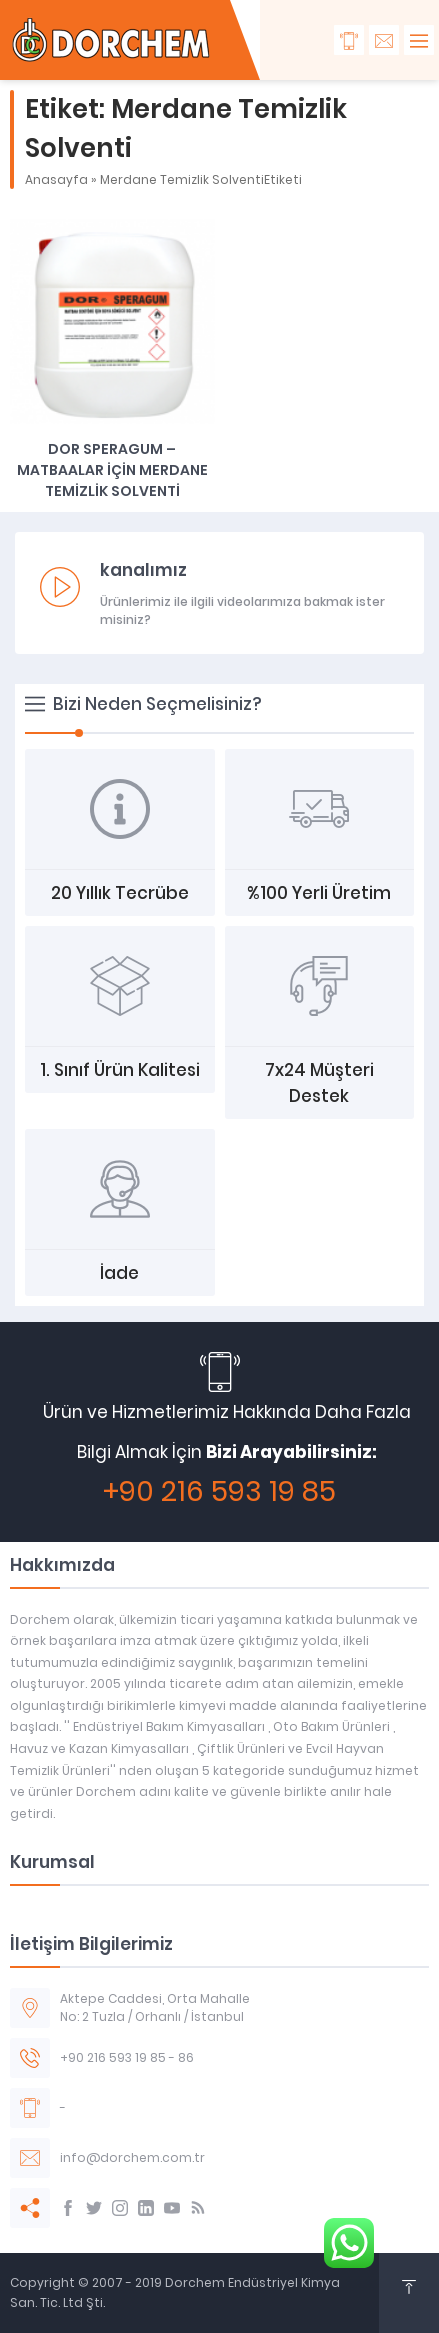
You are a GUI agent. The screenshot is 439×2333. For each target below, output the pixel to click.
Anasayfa (56, 179)
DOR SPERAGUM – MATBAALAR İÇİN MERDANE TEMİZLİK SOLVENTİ (112, 470)
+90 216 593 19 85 (219, 1491)
